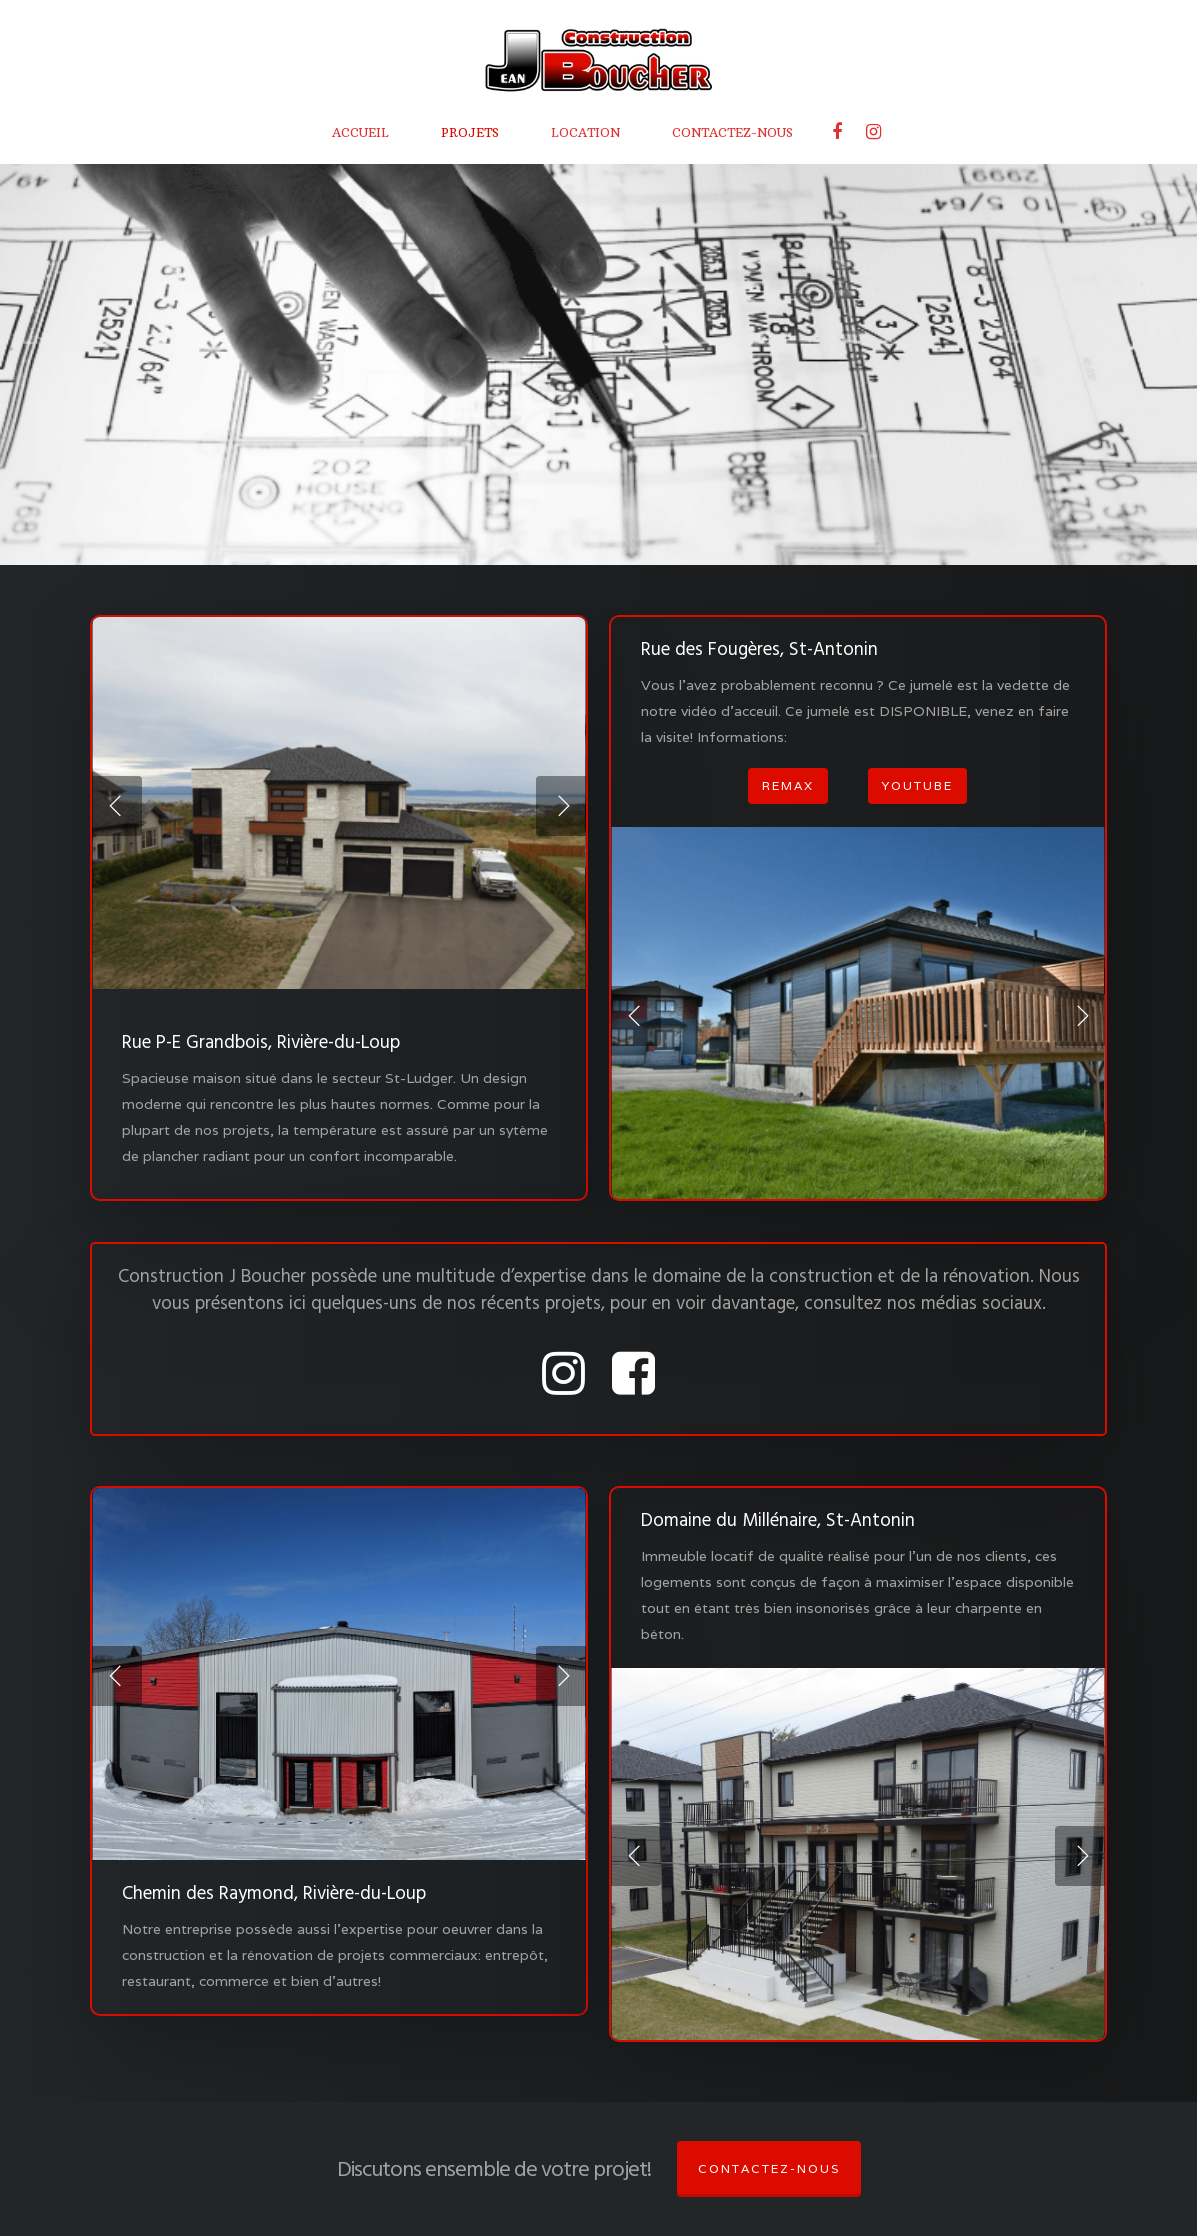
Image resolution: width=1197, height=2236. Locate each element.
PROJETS (470, 132)
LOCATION (585, 132)
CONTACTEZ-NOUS (732, 132)
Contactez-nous (769, 2168)
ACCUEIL (360, 132)
